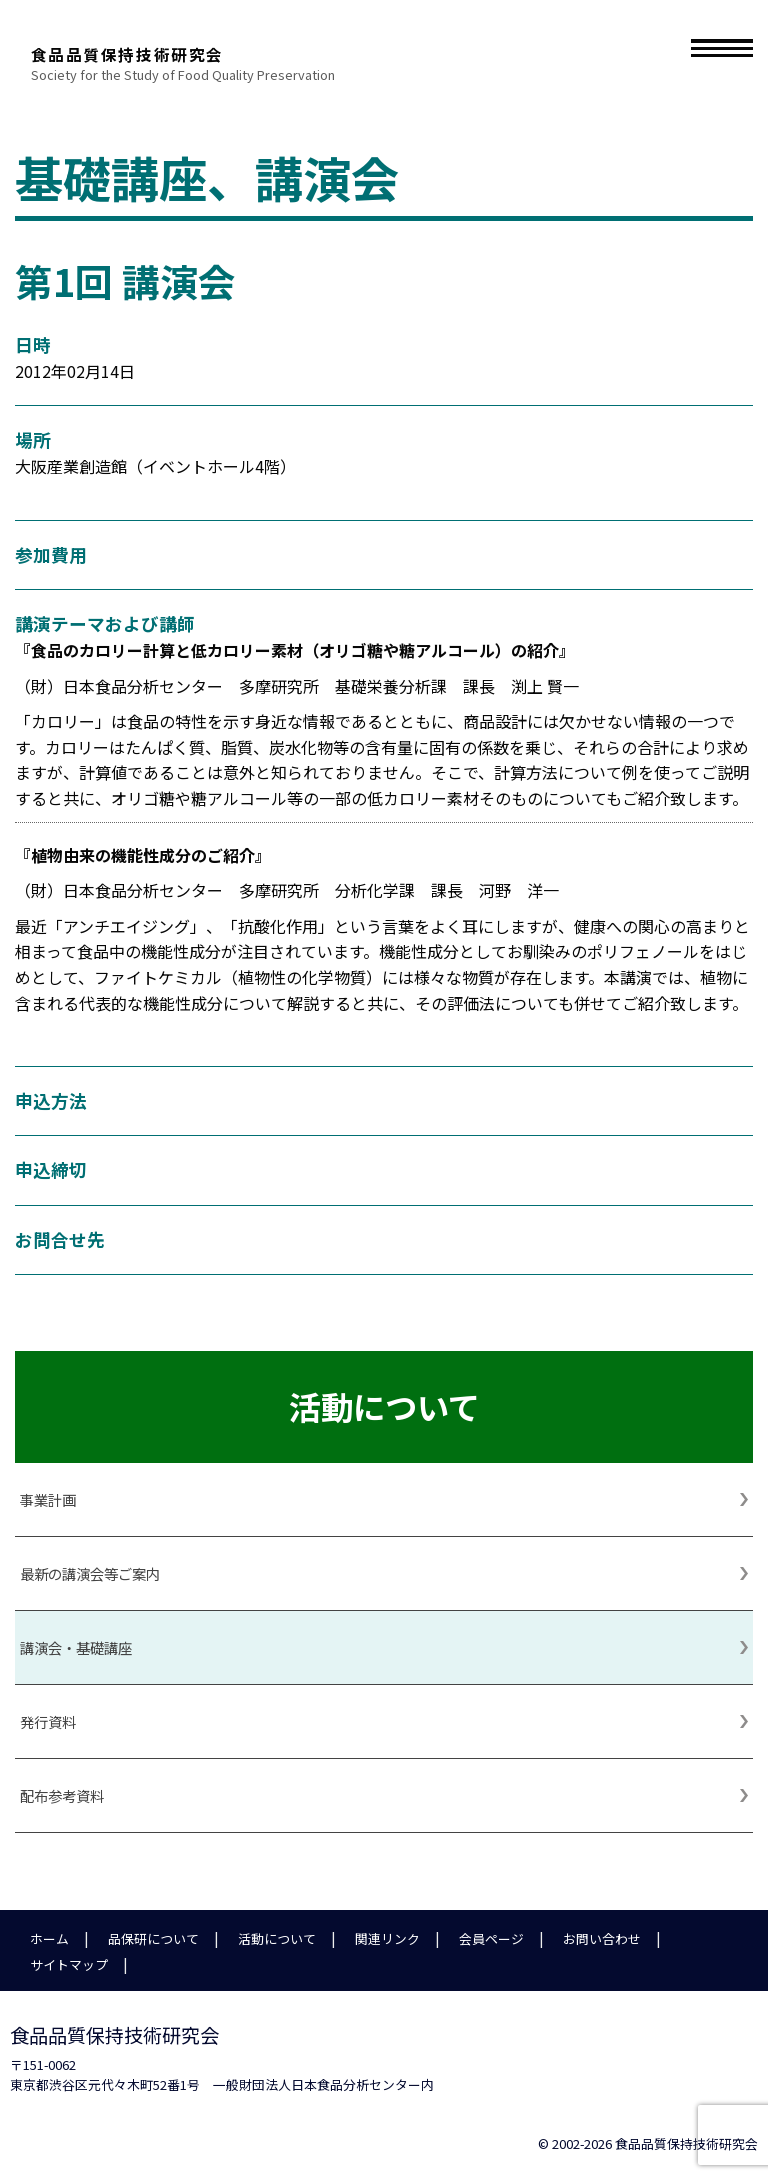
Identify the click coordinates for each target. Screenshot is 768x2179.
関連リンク (387, 1938)
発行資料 (48, 1721)
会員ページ (491, 1938)
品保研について (153, 1938)
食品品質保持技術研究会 (327, 39)
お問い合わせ (602, 1938)
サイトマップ (69, 1964)
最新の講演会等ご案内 (90, 1573)
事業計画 (48, 1499)
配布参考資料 (62, 1795)
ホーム (49, 1938)
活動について (277, 1938)
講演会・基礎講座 (76, 1647)
